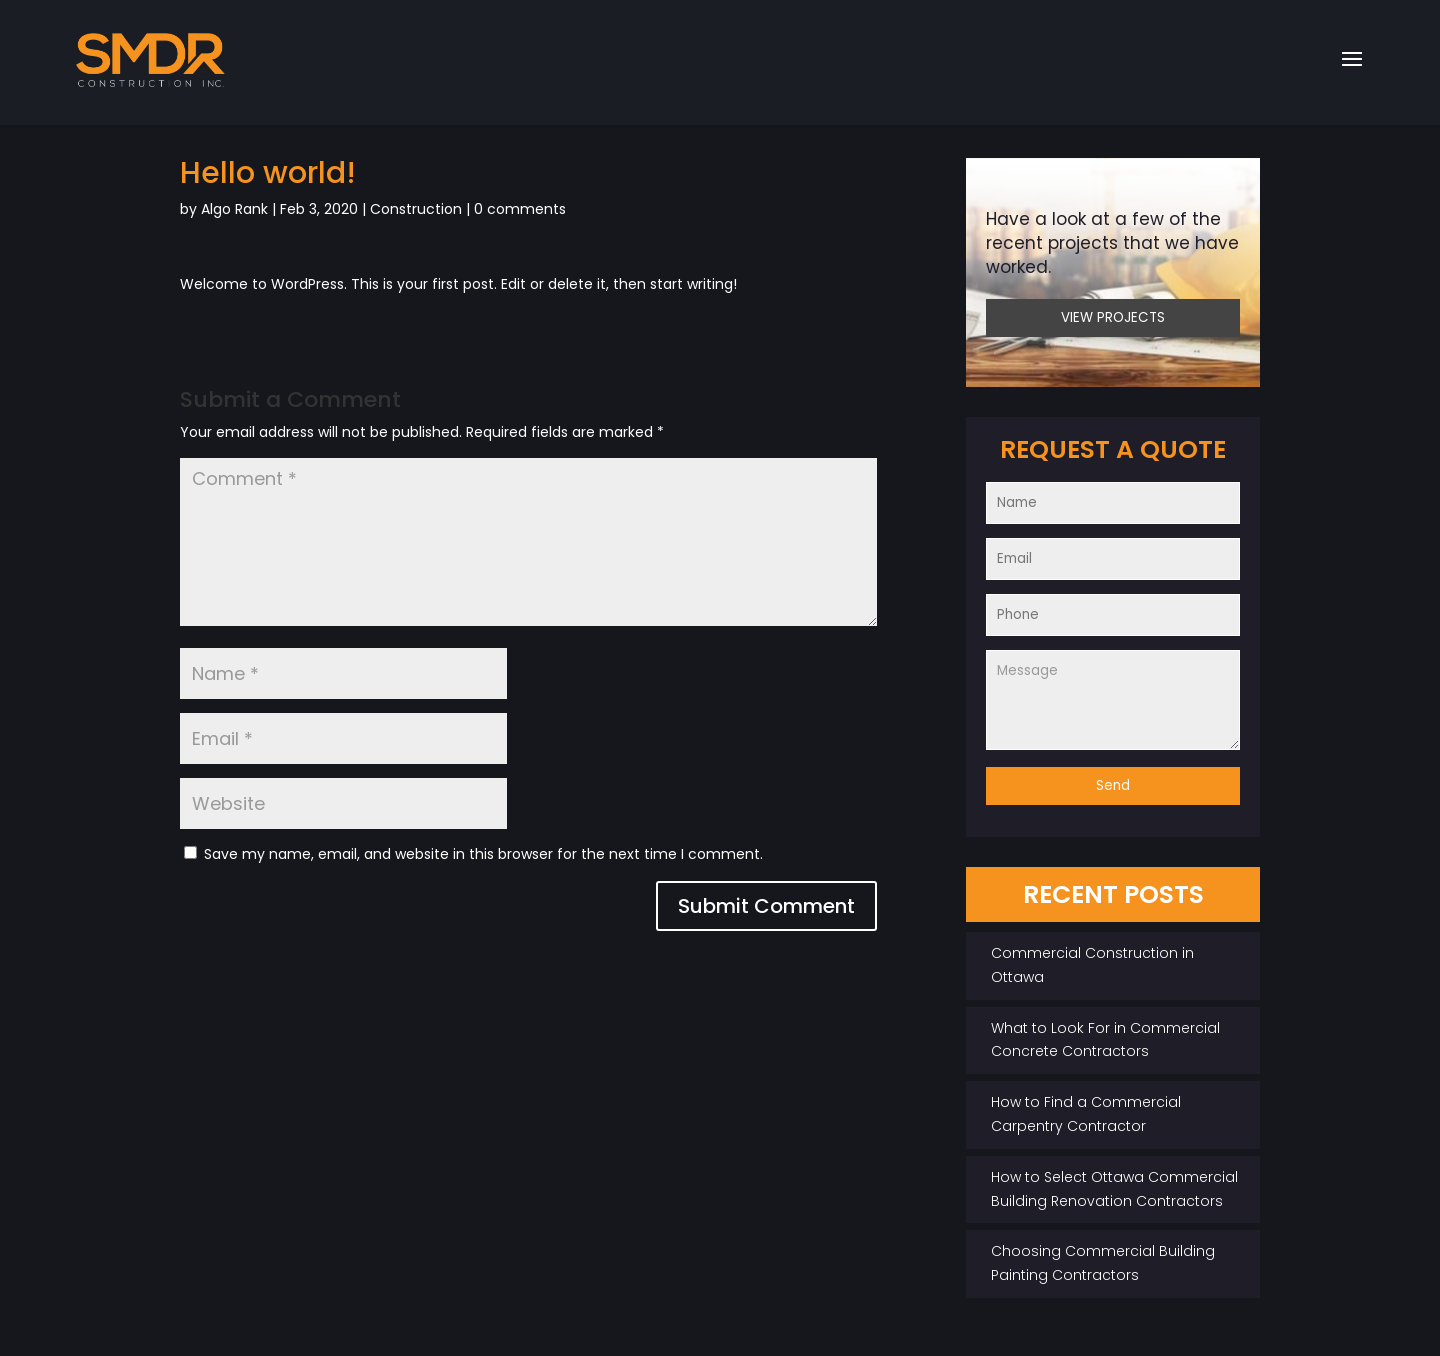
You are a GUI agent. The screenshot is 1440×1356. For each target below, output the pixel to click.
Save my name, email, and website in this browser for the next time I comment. (483, 854)
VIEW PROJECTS (1113, 317)
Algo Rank (234, 209)
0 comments (520, 209)
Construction (416, 209)
